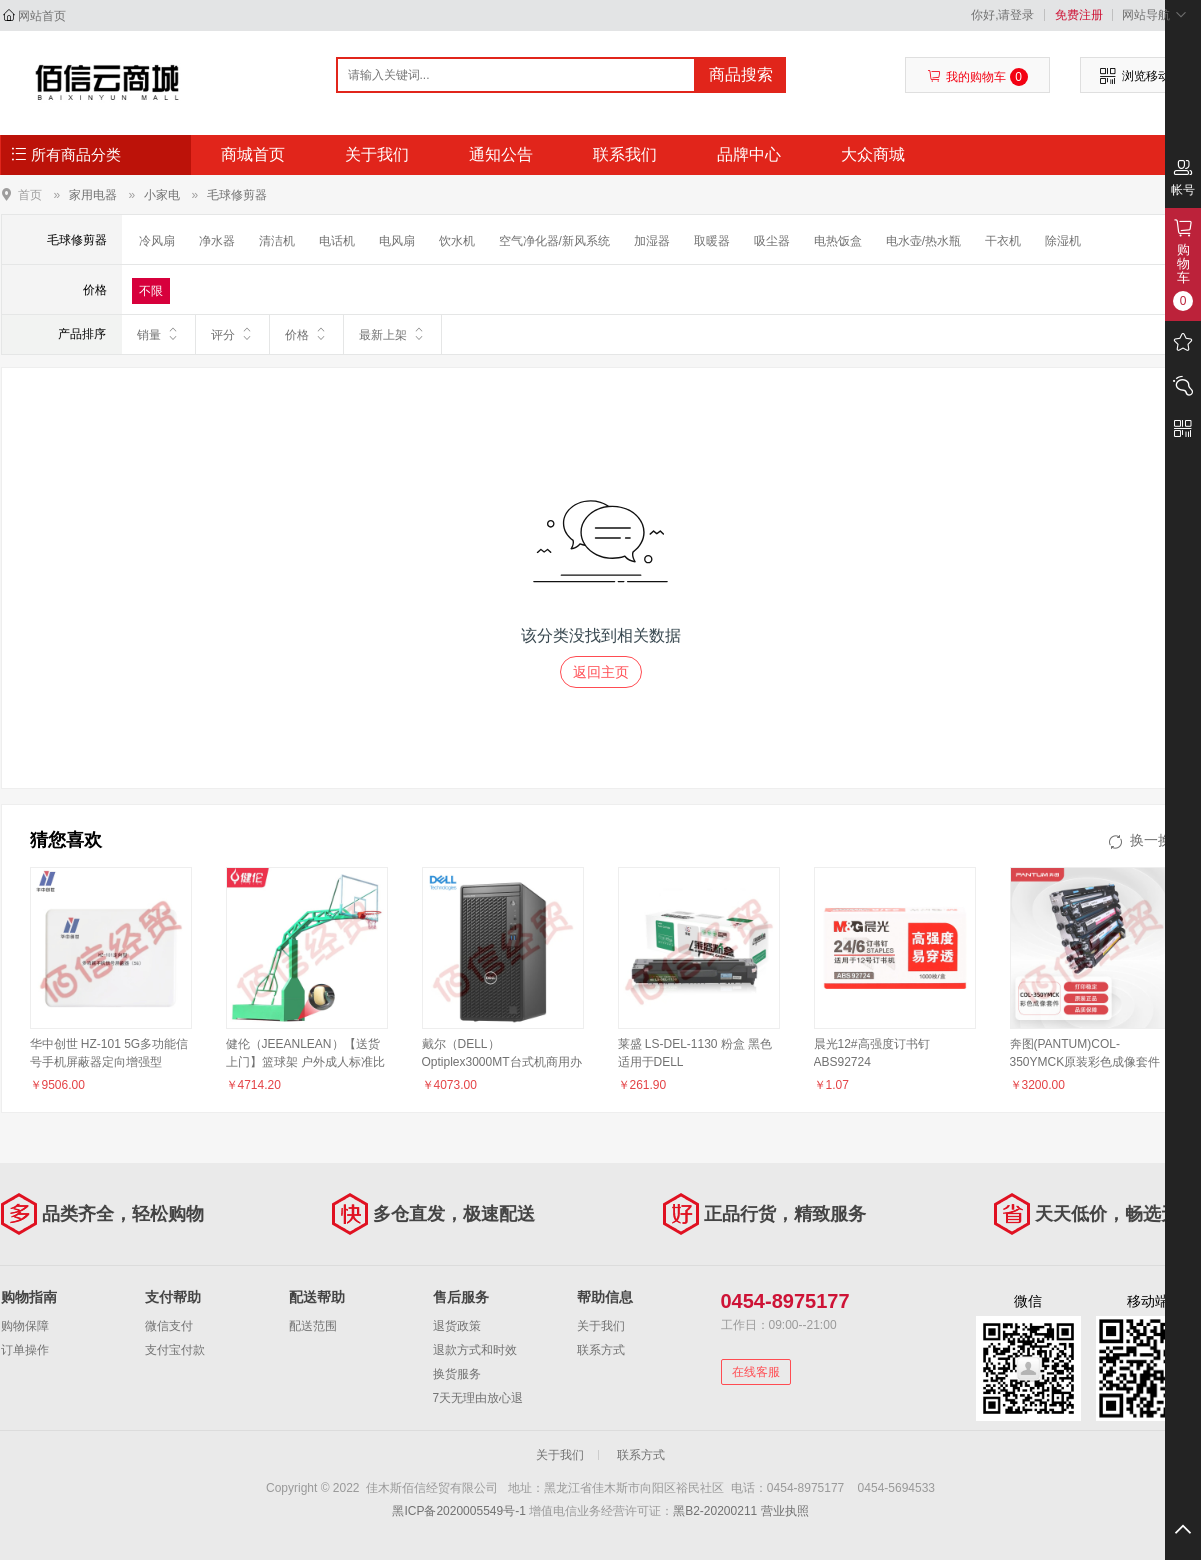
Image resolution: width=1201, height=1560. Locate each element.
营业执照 (785, 1511)
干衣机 (1003, 241)
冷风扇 (157, 241)
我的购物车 (977, 77)
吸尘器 (772, 241)
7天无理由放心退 (478, 1398)
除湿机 (1063, 241)
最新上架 (392, 334)
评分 (232, 334)
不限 (151, 291)
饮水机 (457, 241)
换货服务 (457, 1374)
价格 (306, 334)
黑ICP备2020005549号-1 (458, 1511)
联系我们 (625, 154)
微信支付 (169, 1326)
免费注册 (1079, 15)
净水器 (217, 241)
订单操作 (25, 1350)
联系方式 (601, 1350)
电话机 (337, 241)
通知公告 (501, 154)
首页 (30, 194)
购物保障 (25, 1326)
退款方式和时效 (475, 1350)
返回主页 (601, 672)
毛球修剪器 (237, 195)
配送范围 (313, 1326)
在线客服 (756, 1372)
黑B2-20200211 (715, 1511)
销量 (158, 334)
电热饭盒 (838, 241)
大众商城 (873, 154)
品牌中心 (749, 154)
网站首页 (42, 16)
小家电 (162, 195)
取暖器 (712, 241)
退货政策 (457, 1326)
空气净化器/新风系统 (554, 241)
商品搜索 (741, 74)
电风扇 (397, 241)
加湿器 (652, 241)
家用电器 (93, 195)
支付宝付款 (175, 1350)
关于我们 (377, 154)
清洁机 (277, 241)
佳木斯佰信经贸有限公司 (107, 82)
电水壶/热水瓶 (923, 241)
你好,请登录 (1002, 15)
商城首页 (253, 154)
